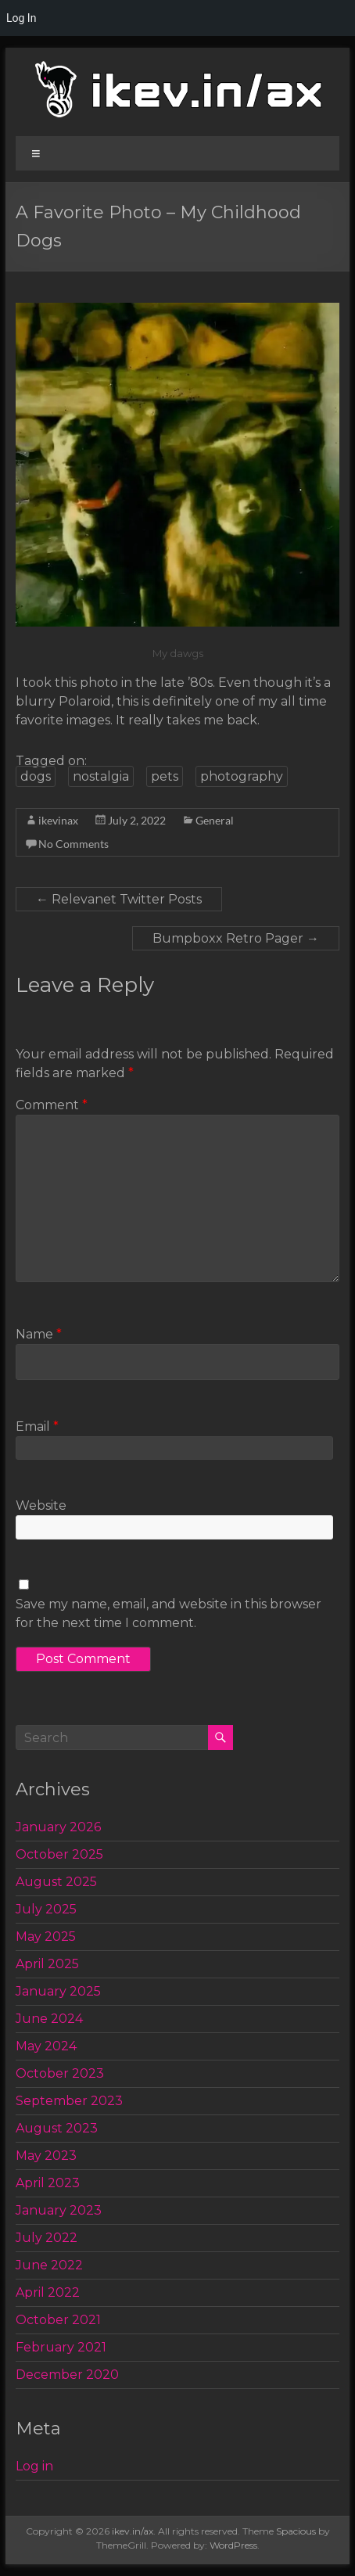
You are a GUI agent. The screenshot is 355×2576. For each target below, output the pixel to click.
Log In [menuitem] (21, 18)
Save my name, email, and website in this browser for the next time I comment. (168, 1613)
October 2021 (58, 2319)
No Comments (73, 843)
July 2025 (46, 1909)
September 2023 (69, 2100)
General (214, 820)
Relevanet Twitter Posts (119, 899)
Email (37, 1426)
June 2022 (49, 2265)
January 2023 (59, 2210)
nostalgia (101, 776)
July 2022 (46, 2237)
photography (241, 776)
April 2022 (48, 2292)
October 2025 (59, 1854)
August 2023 (57, 2128)
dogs (35, 776)
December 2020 (67, 2374)
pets (164, 776)
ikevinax (58, 820)
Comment (52, 1105)
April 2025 (47, 1963)
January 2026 (58, 1827)
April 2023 (48, 2182)
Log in (34, 2466)
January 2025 (58, 1991)
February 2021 (61, 2347)
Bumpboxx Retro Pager (235, 938)
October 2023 (60, 2073)
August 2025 (56, 1881)
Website (41, 1505)
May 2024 (46, 2046)
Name (39, 1334)
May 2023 (46, 2155)
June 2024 (49, 2018)
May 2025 (46, 1936)
